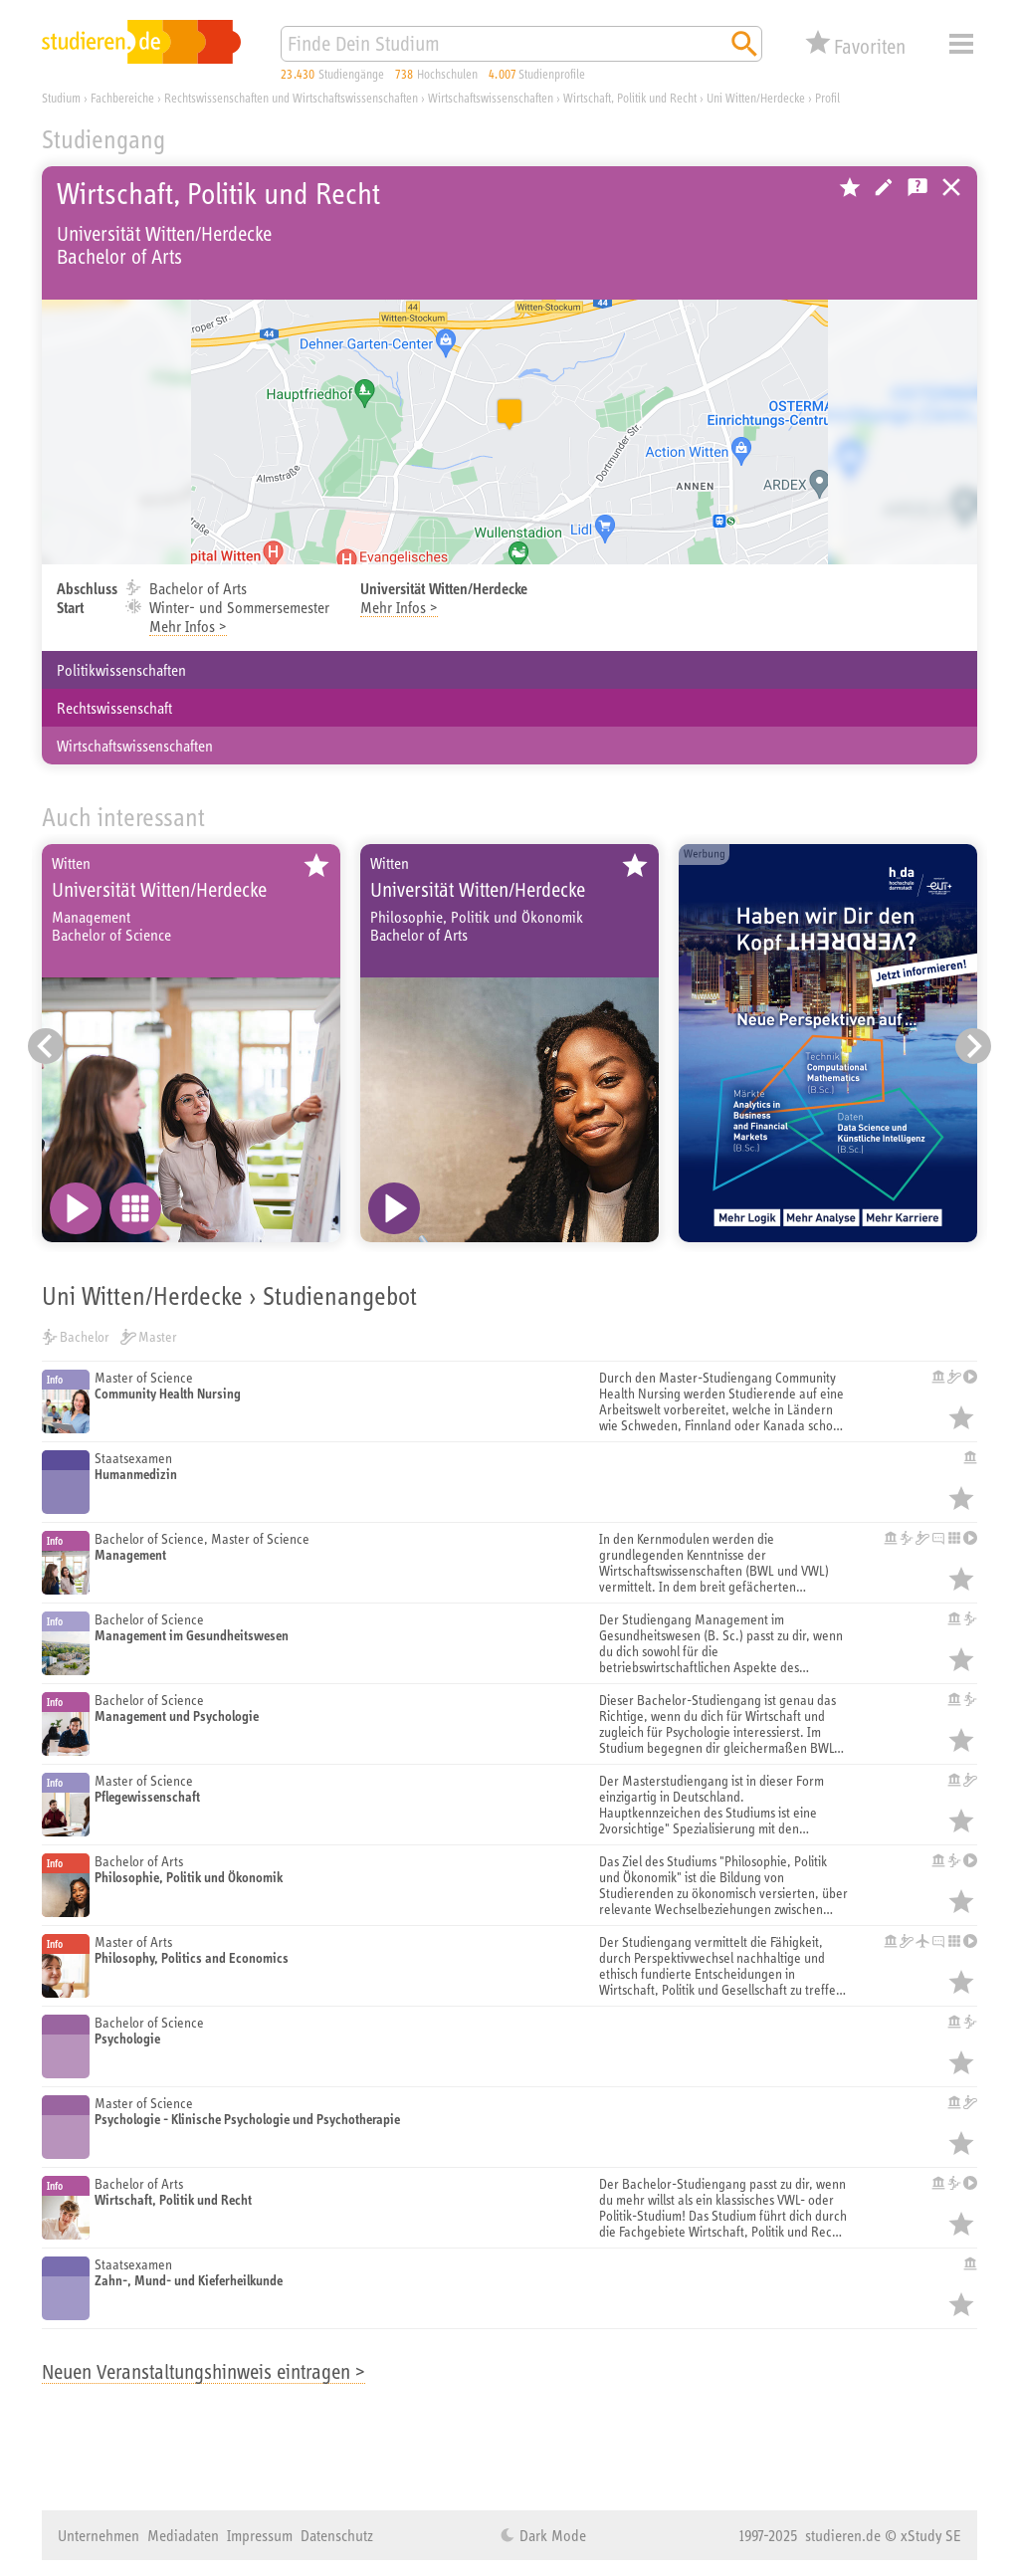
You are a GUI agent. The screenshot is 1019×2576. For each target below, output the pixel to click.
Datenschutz (337, 2535)
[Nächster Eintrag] (973, 1046)
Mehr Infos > (188, 626)
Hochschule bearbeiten (884, 187)
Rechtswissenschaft (114, 708)
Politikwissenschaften (121, 670)
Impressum (260, 2535)
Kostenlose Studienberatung (917, 187)
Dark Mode (550, 2535)
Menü (961, 44)
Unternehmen (98, 2535)
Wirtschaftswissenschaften (135, 745)
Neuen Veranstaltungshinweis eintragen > (203, 2371)
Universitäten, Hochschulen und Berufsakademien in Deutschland (951, 187)
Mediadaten (183, 2535)
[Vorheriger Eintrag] (46, 1046)
